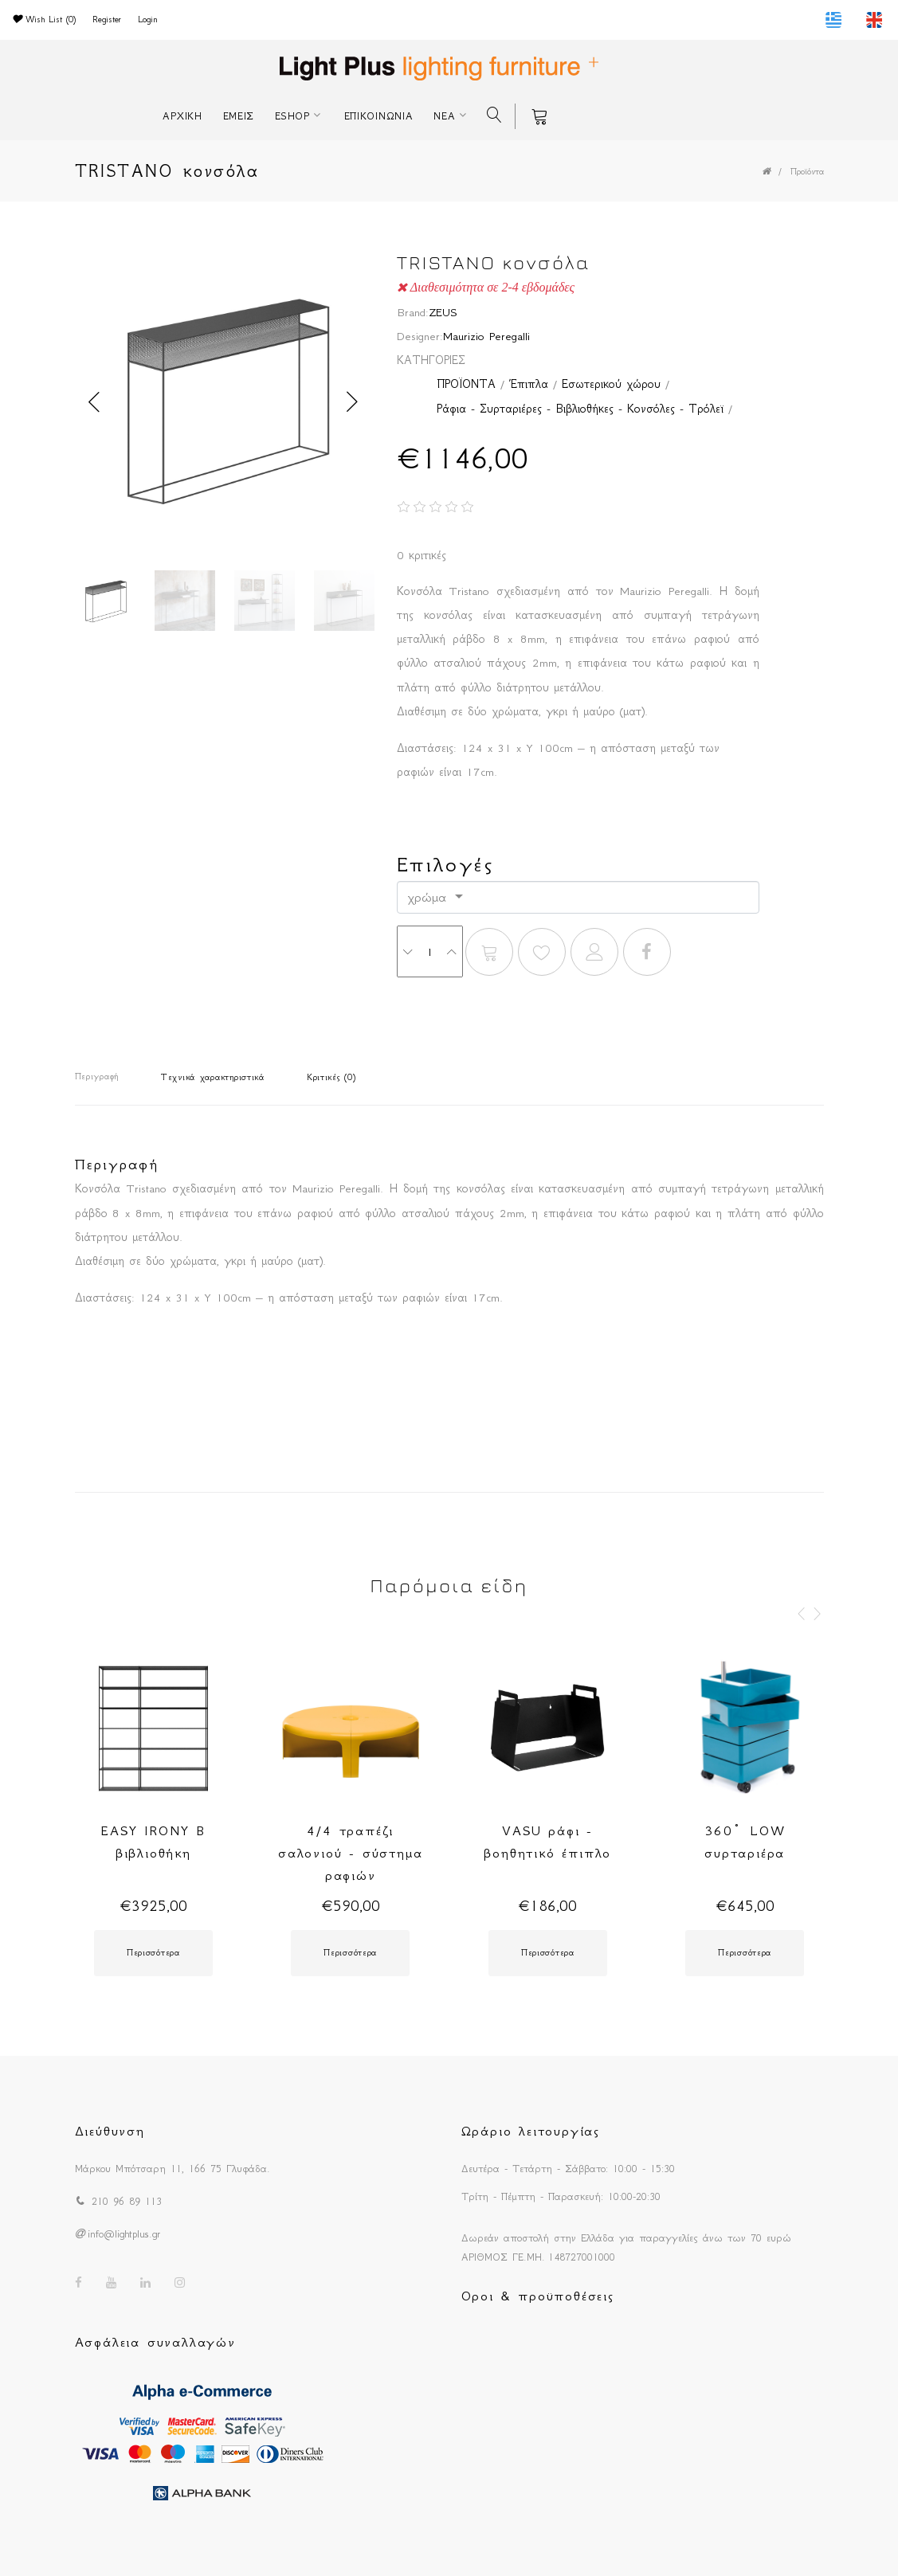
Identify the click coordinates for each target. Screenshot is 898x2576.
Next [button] (353, 402)
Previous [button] (95, 402)
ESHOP (292, 116)
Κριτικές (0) (331, 1077)
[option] (224, 401)
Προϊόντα (807, 171)
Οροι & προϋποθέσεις (537, 2296)
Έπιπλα (528, 384)
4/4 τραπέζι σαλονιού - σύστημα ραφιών (350, 1852)
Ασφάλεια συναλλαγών (155, 2342)
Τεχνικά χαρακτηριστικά (213, 1077)
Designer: (420, 336)
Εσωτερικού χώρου (611, 384)
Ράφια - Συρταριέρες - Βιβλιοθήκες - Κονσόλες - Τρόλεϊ (580, 408)
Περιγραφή (97, 1076)
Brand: (413, 312)
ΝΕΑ (444, 116)
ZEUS (443, 312)
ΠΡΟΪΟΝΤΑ (466, 384)
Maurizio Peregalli (486, 336)
